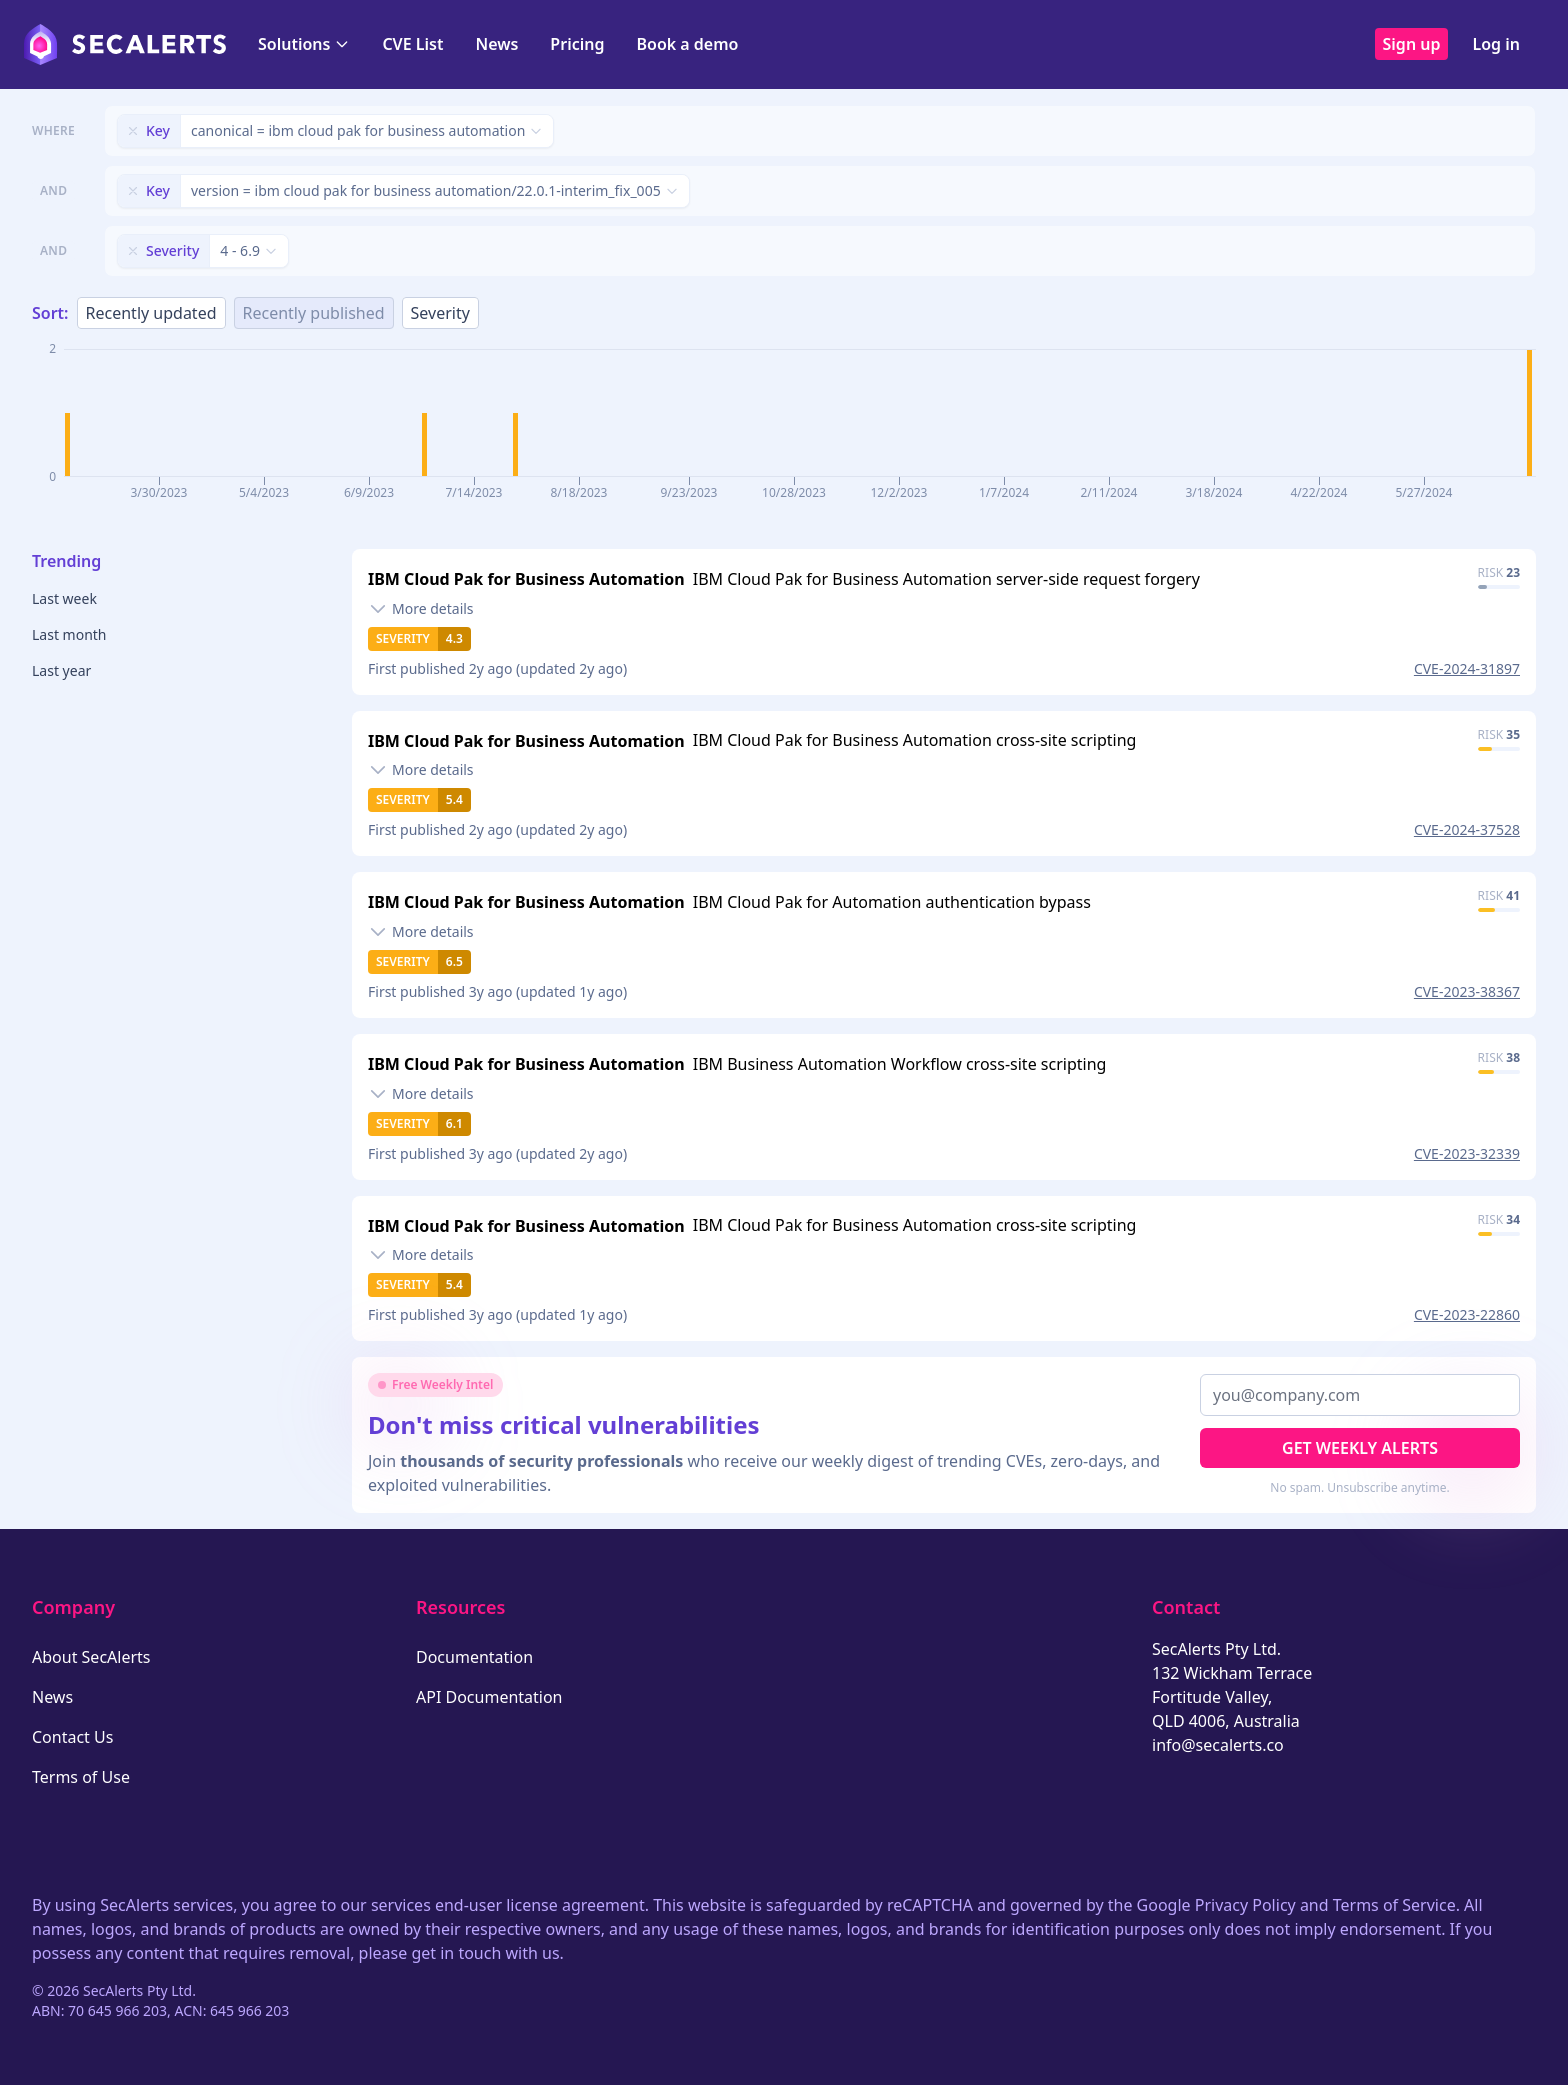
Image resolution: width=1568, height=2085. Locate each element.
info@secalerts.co (1218, 1745)
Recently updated (151, 313)
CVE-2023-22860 (1467, 1314)
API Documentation (489, 1697)
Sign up (1412, 44)
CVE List (412, 44)
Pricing (577, 44)
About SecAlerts (91, 1657)
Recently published (314, 313)
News (496, 44)
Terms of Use (81, 1777)
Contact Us (72, 1737)
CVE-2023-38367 (1467, 991)
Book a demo (687, 44)
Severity (440, 313)
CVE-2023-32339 (1467, 1153)
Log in (1496, 44)
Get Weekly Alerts (1360, 1448)
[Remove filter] (133, 131)
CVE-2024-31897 (1467, 668)
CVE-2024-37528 (1467, 829)
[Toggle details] (421, 609)
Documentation (474, 1657)
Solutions (304, 44)
